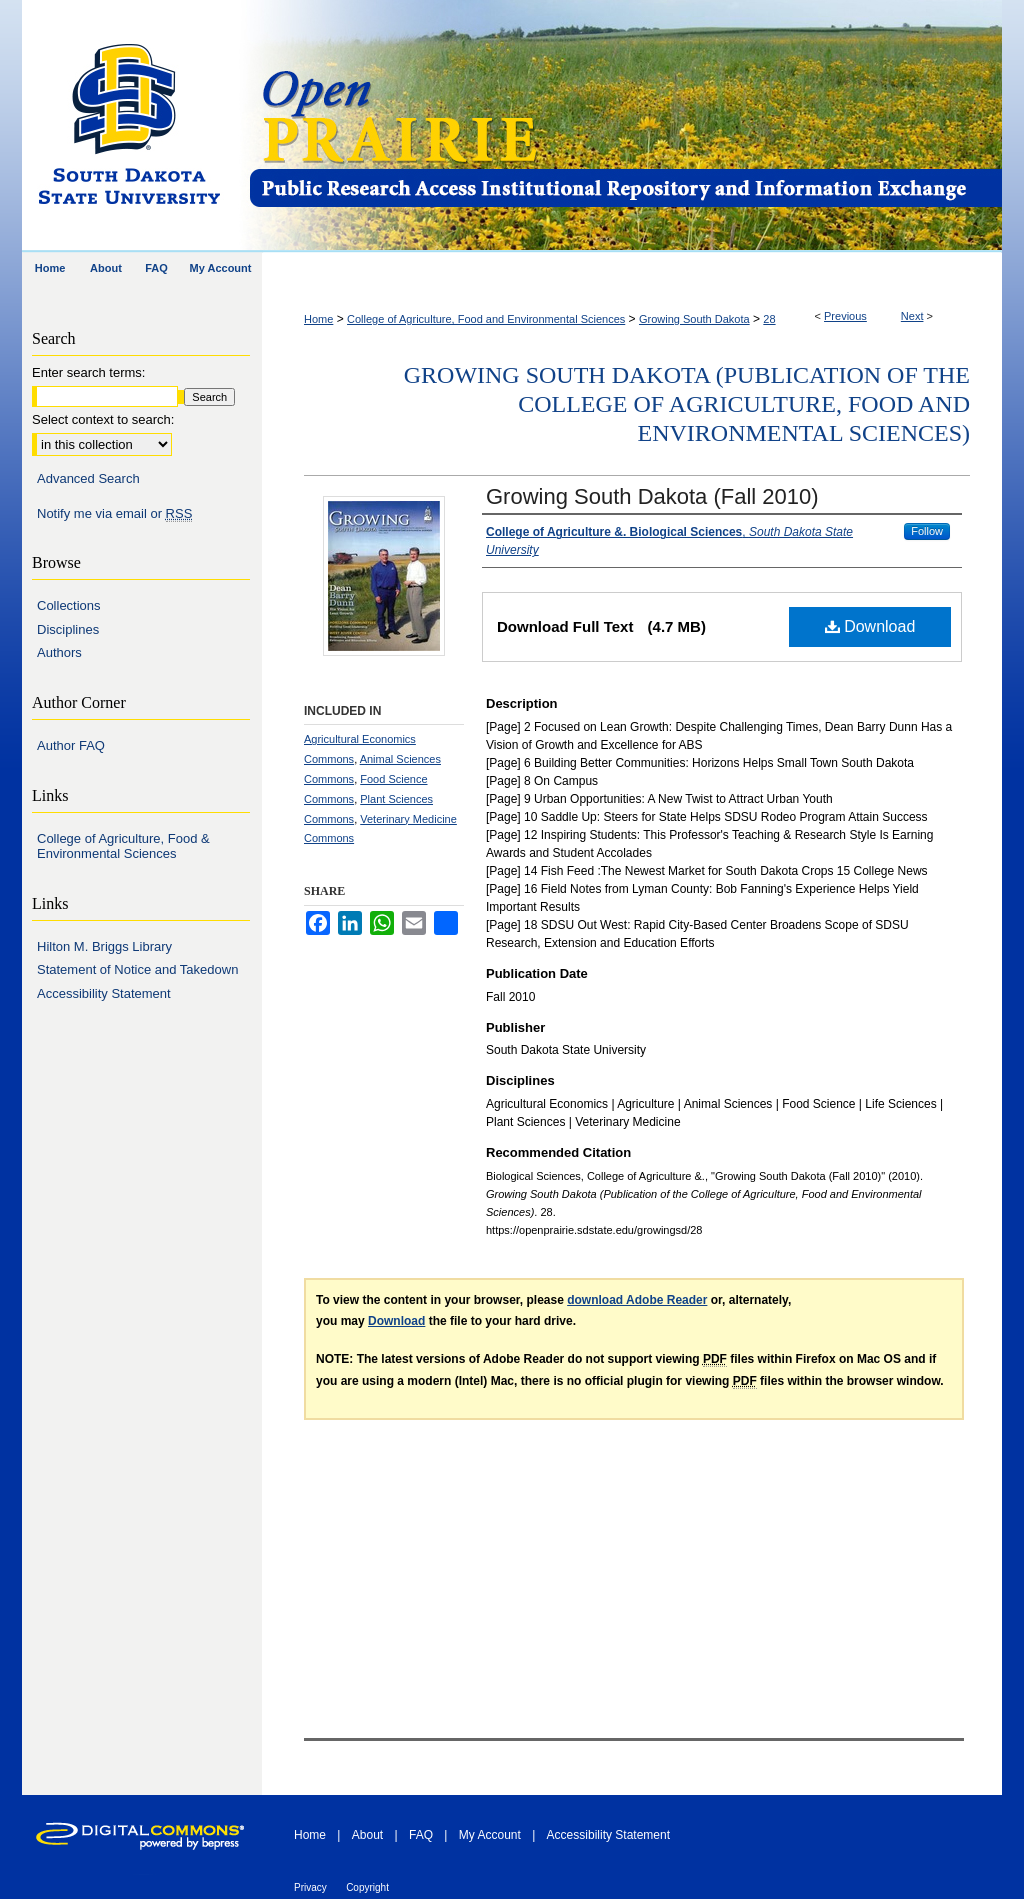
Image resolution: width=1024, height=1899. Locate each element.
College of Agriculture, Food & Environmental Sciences (123, 846)
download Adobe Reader (637, 1300)
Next (912, 316)
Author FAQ (71, 745)
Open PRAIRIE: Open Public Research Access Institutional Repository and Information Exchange (624, 126)
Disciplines (68, 629)
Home (318, 319)
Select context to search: (103, 419)
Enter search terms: (88, 372)
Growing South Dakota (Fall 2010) (652, 496)
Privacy (310, 1887)
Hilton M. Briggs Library (104, 946)
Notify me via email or (114, 514)
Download (870, 626)
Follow (927, 531)
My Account (490, 1835)
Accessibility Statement (104, 993)
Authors (59, 652)
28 (769, 319)
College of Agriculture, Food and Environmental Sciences (486, 319)
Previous (845, 316)
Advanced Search (88, 478)
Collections (69, 605)
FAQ (421, 1835)
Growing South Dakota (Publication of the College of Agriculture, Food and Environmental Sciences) (687, 404)
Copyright (367, 1887)
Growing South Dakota (694, 319)
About (367, 1835)
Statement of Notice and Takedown (137, 969)
